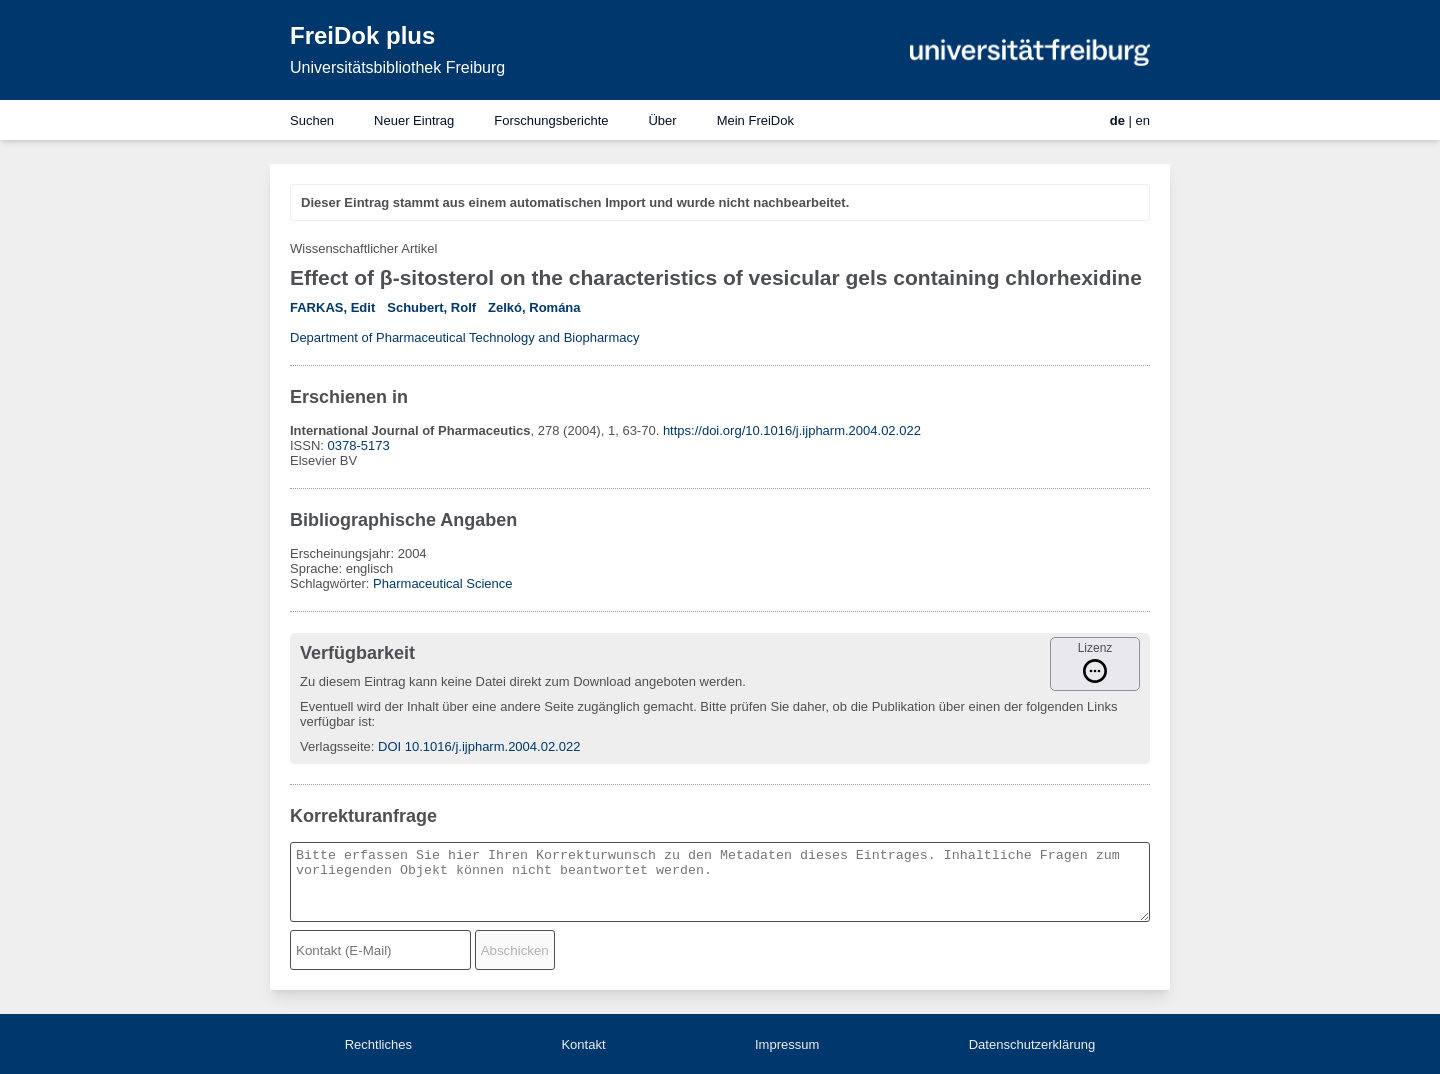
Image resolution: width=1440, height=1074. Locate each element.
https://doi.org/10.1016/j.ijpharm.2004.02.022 (792, 430)
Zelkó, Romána (534, 307)
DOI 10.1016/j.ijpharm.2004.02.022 (479, 746)
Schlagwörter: (331, 583)
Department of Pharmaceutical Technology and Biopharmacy (465, 337)
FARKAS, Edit (332, 307)
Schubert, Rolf (431, 307)
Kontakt (583, 1044)
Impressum (787, 1044)
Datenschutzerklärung (1032, 1044)
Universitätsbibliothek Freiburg (397, 67)
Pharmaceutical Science (442, 583)
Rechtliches (378, 1044)
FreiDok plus (362, 35)
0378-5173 (359, 445)
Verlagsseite (335, 746)
